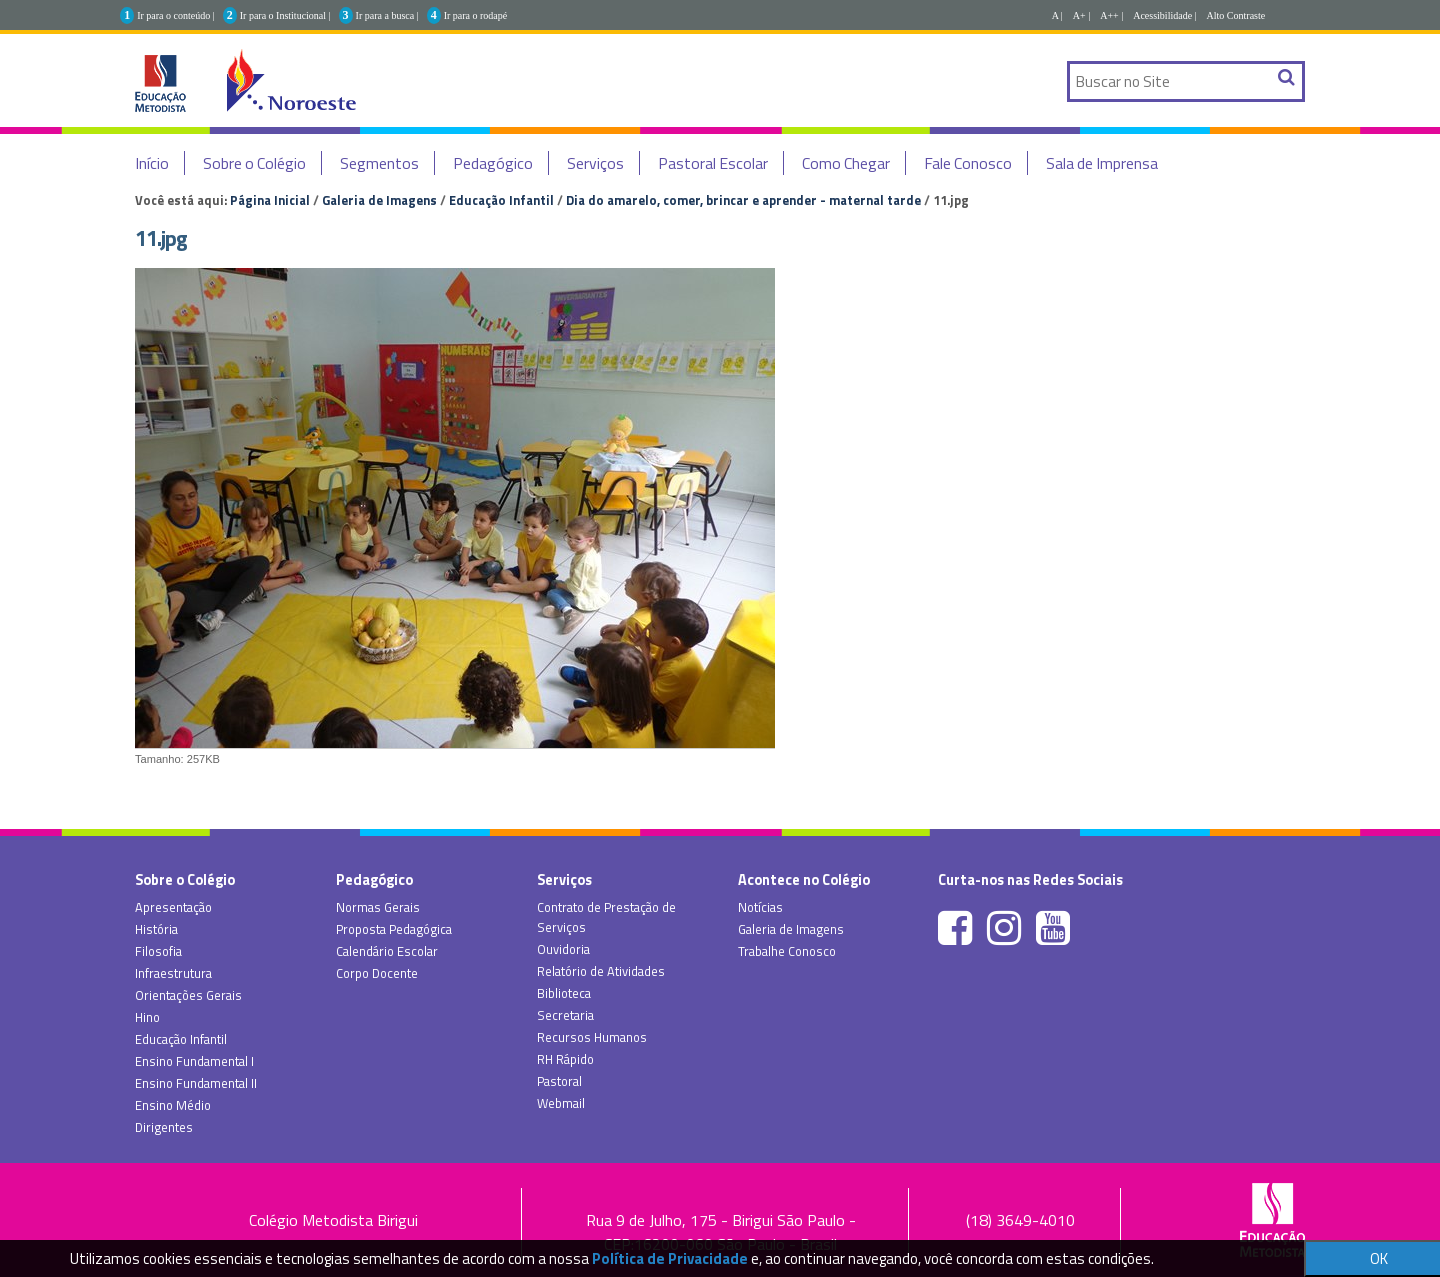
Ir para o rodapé (476, 15)
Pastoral (559, 1081)
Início (152, 163)
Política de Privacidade (670, 1258)
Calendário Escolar (387, 951)
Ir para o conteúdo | (176, 15)
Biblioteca (564, 993)
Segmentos (379, 163)
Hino (147, 1017)
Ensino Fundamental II (196, 1083)
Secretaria (565, 1015)
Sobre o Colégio (254, 163)
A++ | (1111, 15)
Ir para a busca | (387, 15)
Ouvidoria (563, 949)
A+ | (1081, 15)
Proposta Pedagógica (394, 929)
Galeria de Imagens (379, 200)
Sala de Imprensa (1102, 163)
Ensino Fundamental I (194, 1061)
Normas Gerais (378, 907)
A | (1057, 15)
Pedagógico (493, 163)
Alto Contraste (1236, 15)
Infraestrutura (173, 973)
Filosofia (158, 951)
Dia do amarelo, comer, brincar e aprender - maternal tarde (743, 200)
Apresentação (173, 907)
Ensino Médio (173, 1105)
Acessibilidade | (1164, 15)
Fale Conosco (968, 163)
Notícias (760, 907)
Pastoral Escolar (713, 163)
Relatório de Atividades (601, 971)
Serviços (595, 163)
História (156, 929)
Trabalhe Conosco (787, 951)
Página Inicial (270, 200)
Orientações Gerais (188, 995)
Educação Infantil (501, 200)
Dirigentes (164, 1127)
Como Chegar (846, 163)
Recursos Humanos (592, 1037)
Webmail (561, 1103)
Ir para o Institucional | (285, 15)
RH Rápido (565, 1059)
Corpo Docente (377, 973)
